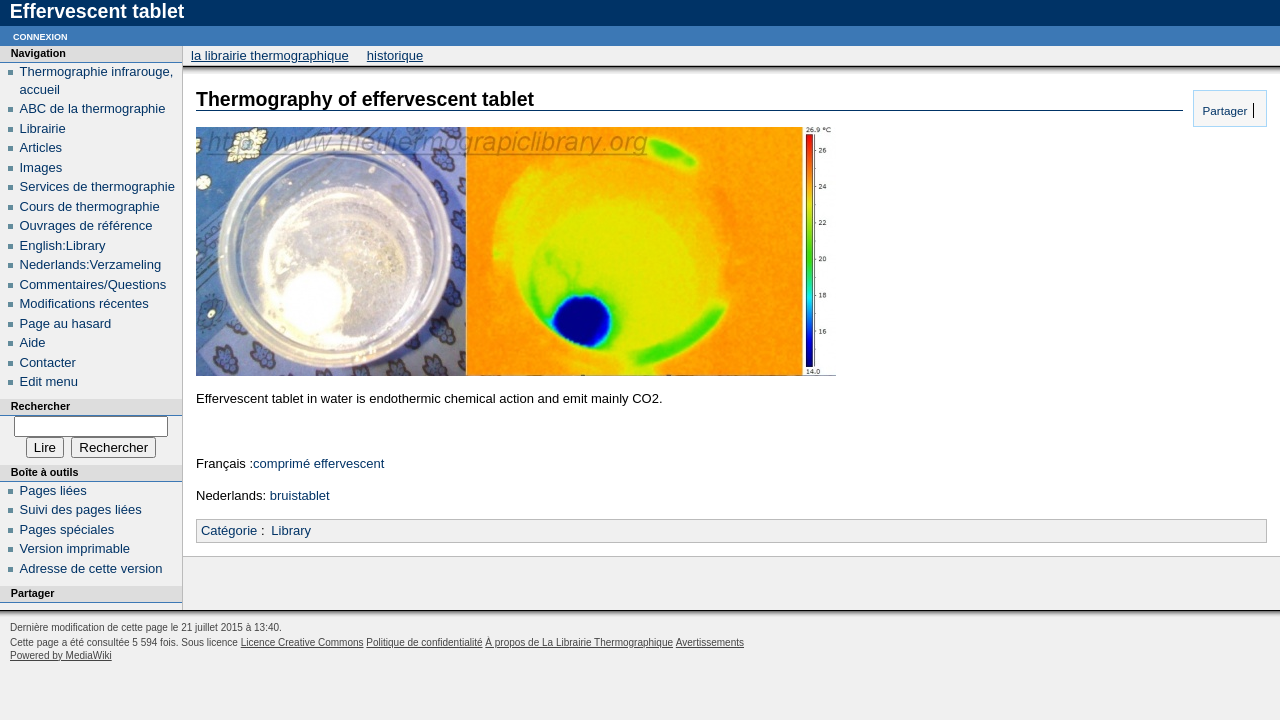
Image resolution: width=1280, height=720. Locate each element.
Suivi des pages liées (81, 509)
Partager (1223, 110)
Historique (395, 55)
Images (41, 167)
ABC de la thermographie (93, 108)
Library (291, 530)
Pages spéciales (67, 529)
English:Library (63, 245)
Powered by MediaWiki (61, 655)
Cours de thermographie (90, 206)
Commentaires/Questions (93, 284)
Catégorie (229, 530)
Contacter (48, 362)
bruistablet (300, 495)
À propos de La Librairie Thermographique (579, 642)
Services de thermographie (97, 186)
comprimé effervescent (318, 463)
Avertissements (710, 642)
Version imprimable (75, 548)
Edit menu (49, 381)
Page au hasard (66, 323)
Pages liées (53, 490)
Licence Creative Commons (302, 642)
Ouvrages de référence (86, 225)
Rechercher (40, 406)
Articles (41, 147)
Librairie (43, 128)
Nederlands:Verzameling (91, 264)
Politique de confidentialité (424, 642)
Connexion (40, 35)
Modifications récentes (84, 303)
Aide (33, 342)
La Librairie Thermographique (270, 55)
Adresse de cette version (91, 568)
